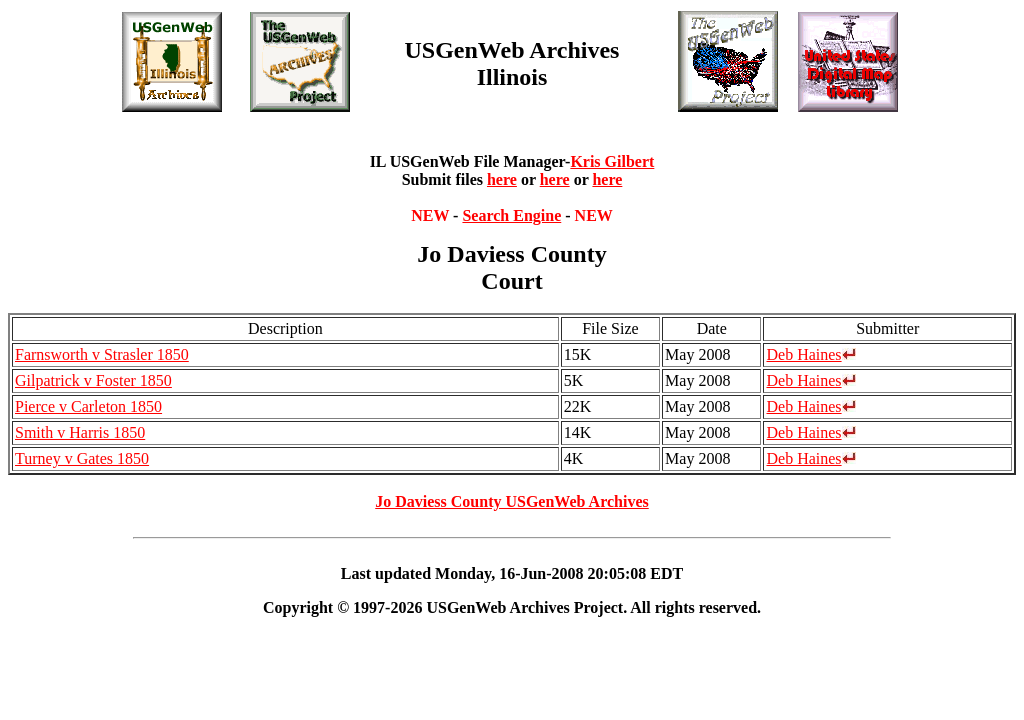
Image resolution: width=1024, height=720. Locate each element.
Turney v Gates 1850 (82, 458)
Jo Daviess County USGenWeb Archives (512, 501)
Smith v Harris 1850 (80, 432)
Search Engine (511, 215)
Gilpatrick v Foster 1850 (93, 380)
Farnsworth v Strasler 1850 (102, 354)
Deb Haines (810, 354)
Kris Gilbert (612, 161)
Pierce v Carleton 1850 (88, 406)
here (502, 179)
